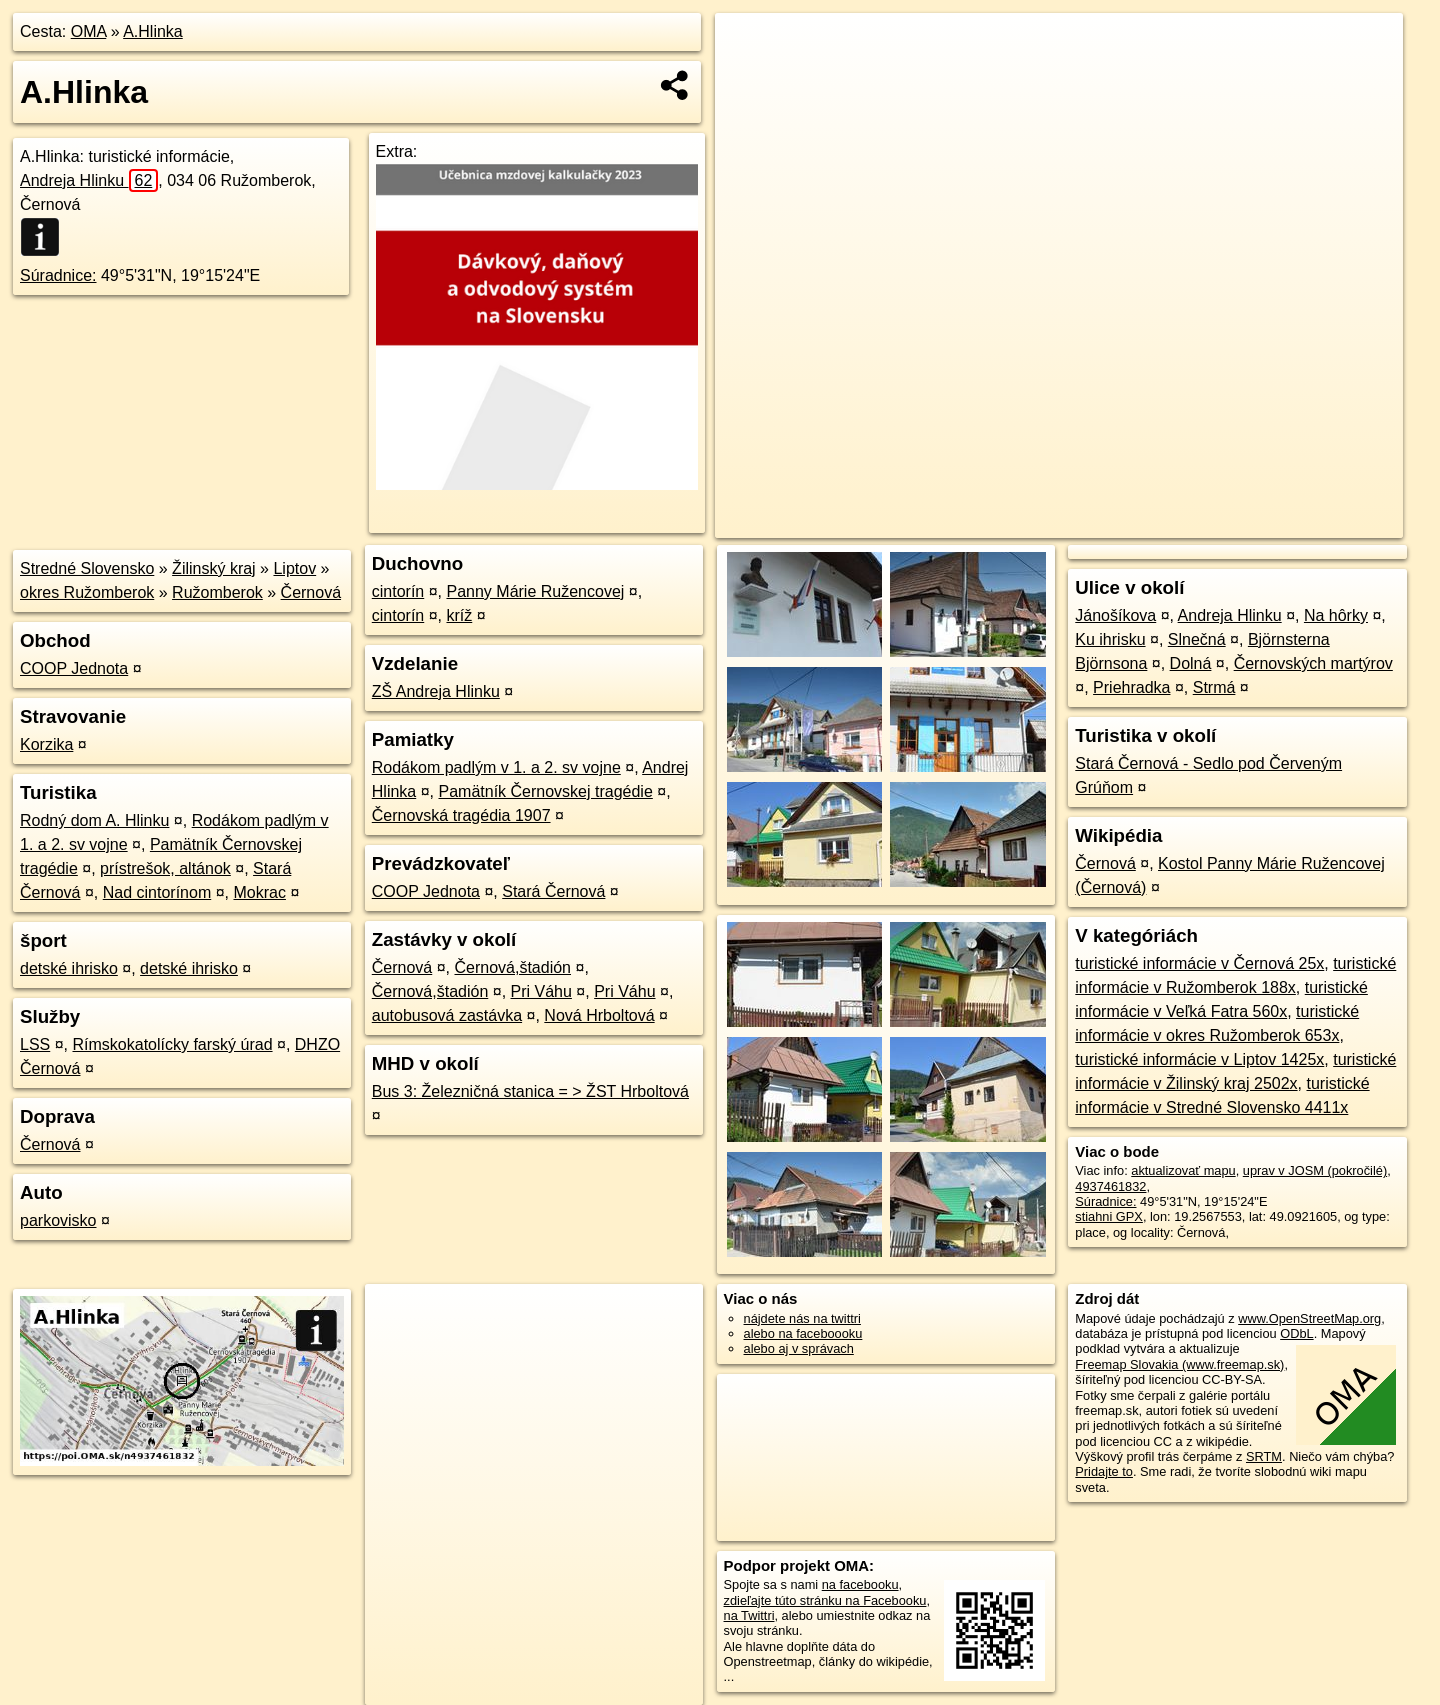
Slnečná (1197, 639)
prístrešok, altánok (165, 868)
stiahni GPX (1109, 1216)
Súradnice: (58, 275)
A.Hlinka (153, 31)
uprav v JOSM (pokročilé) (1315, 1170)
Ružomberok (217, 592)
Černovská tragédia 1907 (461, 815)
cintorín (398, 591)
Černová (311, 592)
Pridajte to (1104, 1471)
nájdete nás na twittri (802, 1318)
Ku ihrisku (1110, 639)
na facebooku (860, 1584)
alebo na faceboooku (803, 1333)
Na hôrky (1336, 615)
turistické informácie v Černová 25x (1199, 963)
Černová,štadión (513, 967)
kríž (459, 615)
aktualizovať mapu (1183, 1170)
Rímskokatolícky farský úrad (173, 1044)
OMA (89, 31)
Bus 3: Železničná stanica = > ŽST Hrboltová (530, 1091)
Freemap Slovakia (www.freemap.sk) (1179, 1364)
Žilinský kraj (214, 568)
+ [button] (749, 47)
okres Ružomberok (87, 592)
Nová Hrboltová (599, 1015)
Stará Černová (553, 891)
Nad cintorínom (157, 892)
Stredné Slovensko (87, 568)
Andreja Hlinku (89, 180)
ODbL (1296, 1333)
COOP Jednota (74, 668)
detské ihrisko (69, 968)
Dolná (1191, 663)
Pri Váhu (541, 991)
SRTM (1264, 1456)
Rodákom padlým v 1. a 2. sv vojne (496, 767)
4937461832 (1110, 1186)
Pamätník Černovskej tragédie (545, 791)
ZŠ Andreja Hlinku (436, 691)
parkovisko (58, 1220)
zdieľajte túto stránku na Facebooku (825, 1600)
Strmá (1214, 687)
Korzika (46, 744)
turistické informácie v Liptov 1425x (1199, 1059)
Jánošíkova (1115, 615)
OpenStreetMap (1058, 523)
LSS (35, 1044)
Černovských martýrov (1313, 663)
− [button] (749, 78)
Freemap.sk (1161, 523)
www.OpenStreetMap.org (1309, 1318)
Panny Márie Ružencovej (535, 591)
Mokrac (259, 892)
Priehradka (1131, 687)
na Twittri (749, 1615)
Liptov (294, 568)
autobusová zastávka (447, 1015)
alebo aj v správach (799, 1348)
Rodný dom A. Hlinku (94, 820)
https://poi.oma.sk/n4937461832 (1313, 523)
